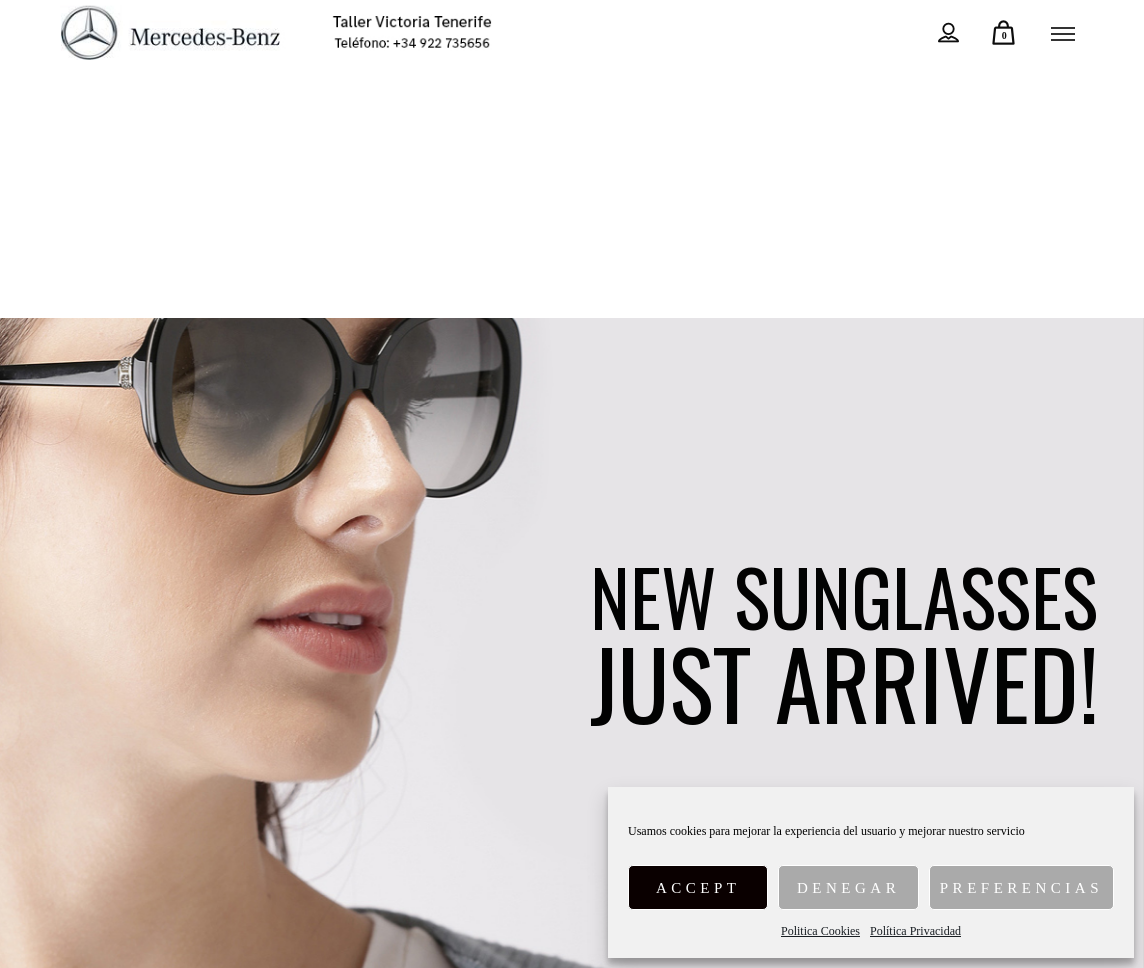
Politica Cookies (820, 931)
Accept (698, 888)
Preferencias (1021, 888)
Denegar (848, 888)
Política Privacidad (915, 931)
